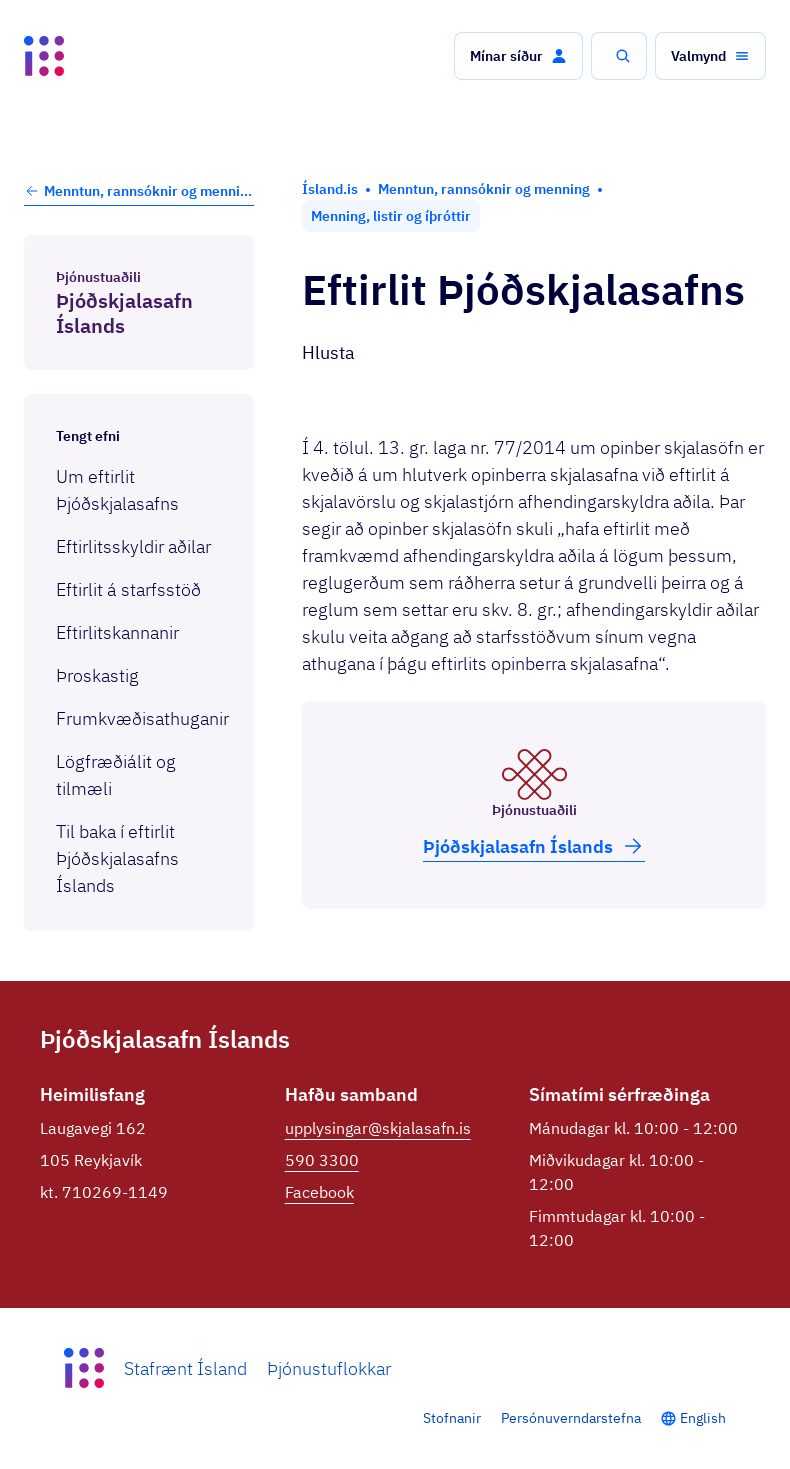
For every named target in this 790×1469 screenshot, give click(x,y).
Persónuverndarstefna (571, 1418)
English (703, 1418)
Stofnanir (452, 1418)
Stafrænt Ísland (185, 1368)
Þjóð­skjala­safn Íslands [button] (534, 846)
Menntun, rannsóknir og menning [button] (139, 191)
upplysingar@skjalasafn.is (378, 1128)
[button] (518, 56)
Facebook (319, 1192)
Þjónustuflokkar (329, 1368)
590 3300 (322, 1160)
